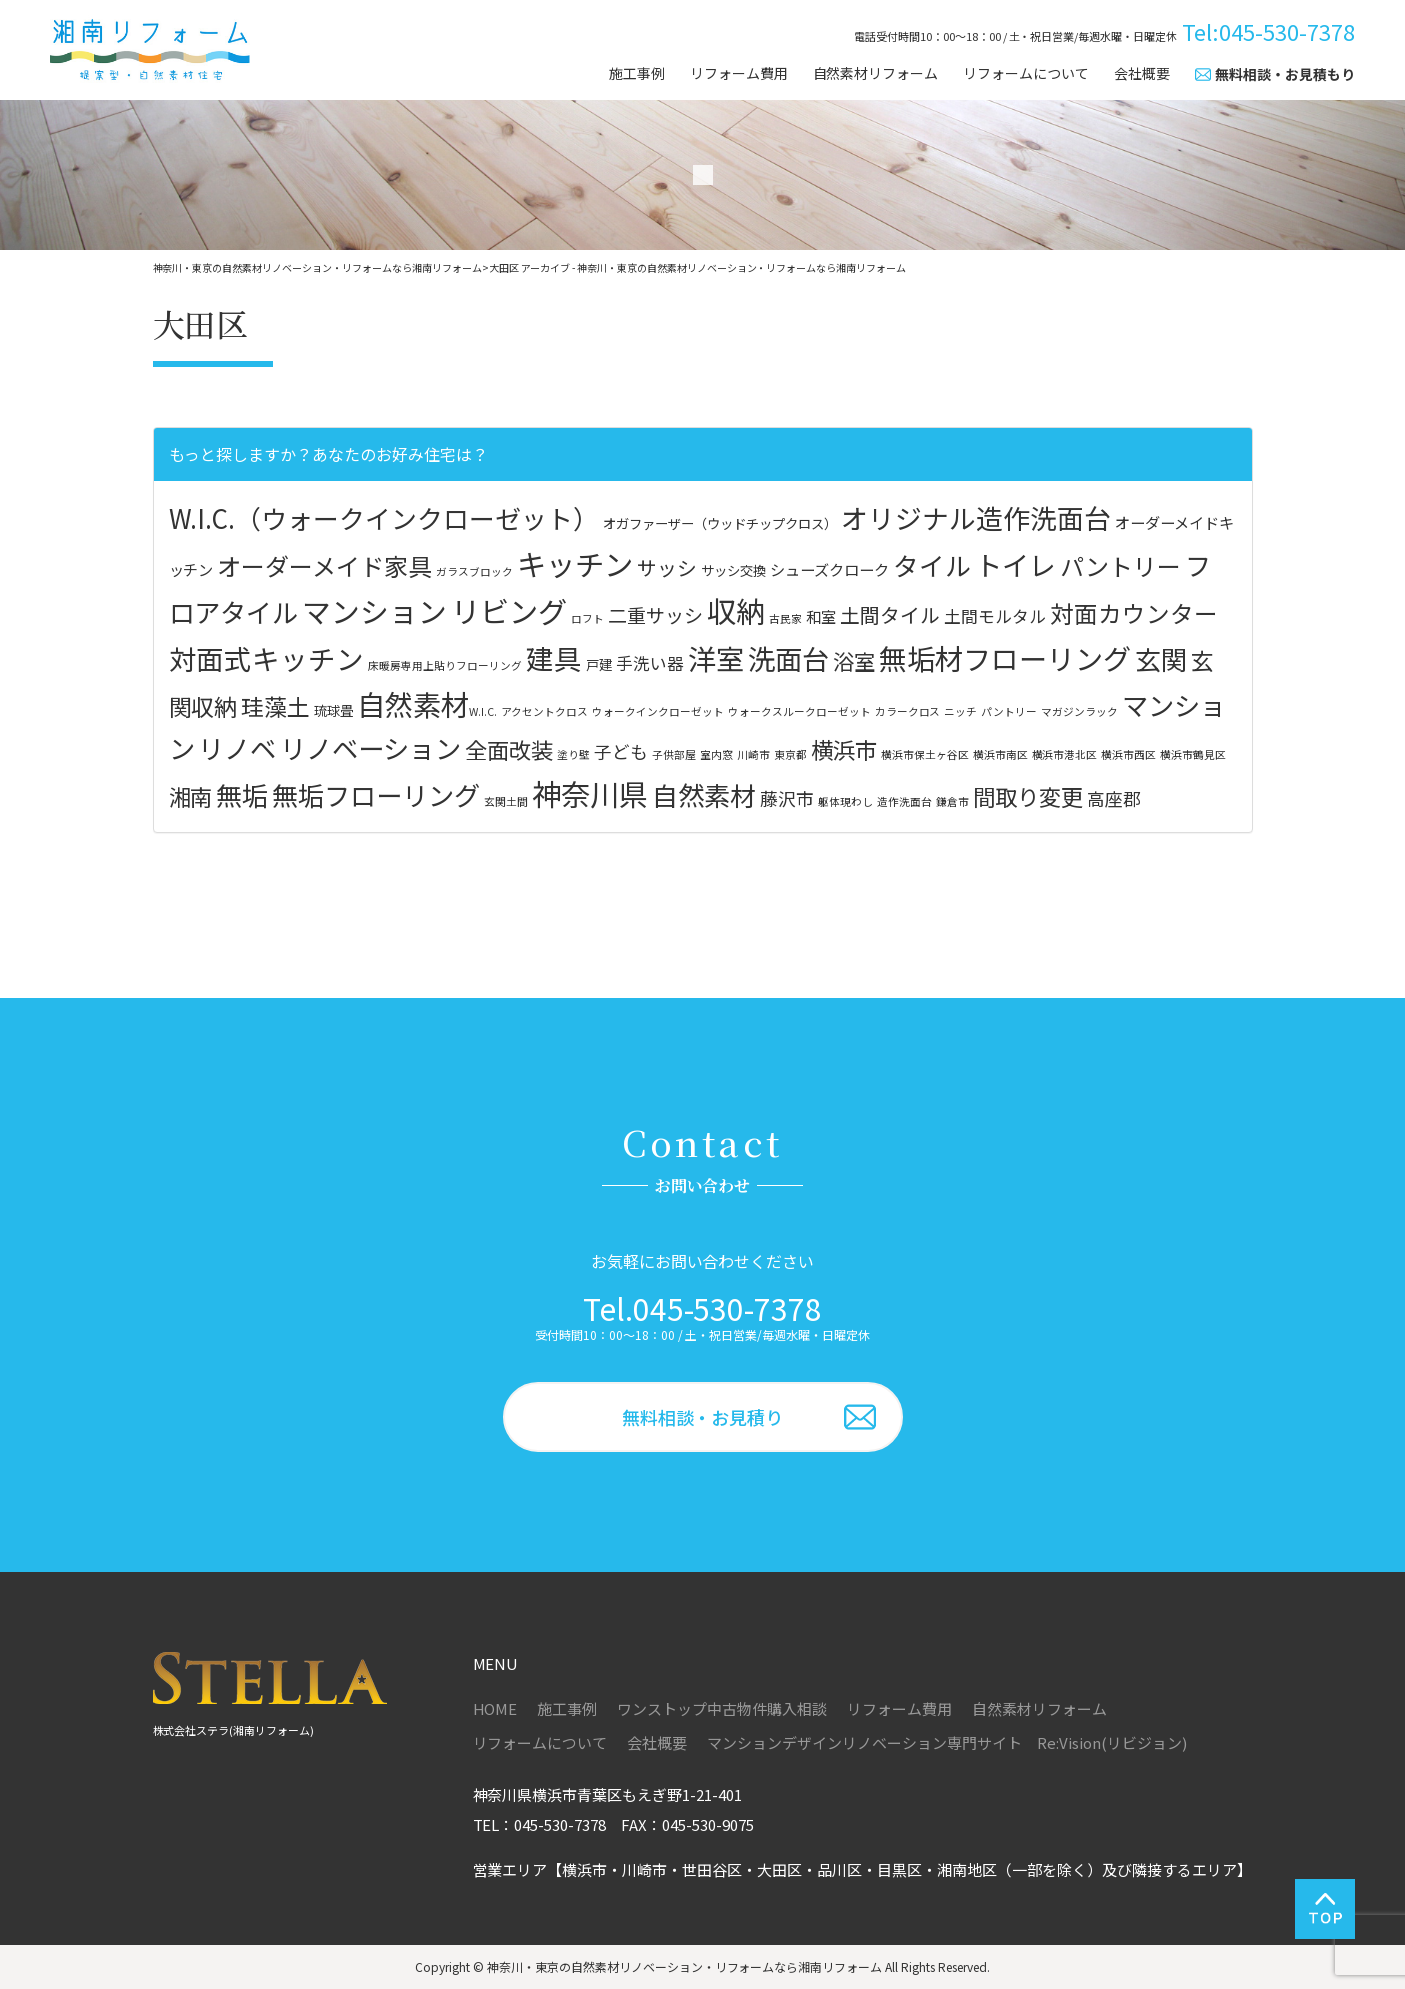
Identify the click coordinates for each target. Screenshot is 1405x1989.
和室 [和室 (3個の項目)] (821, 616)
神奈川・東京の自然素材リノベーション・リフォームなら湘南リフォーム (684, 1966)
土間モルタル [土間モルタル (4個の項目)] (995, 616)
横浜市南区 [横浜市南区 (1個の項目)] (1000, 754)
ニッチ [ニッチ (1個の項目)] (960, 711)
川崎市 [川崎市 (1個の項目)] (753, 754)
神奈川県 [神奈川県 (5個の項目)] (590, 793)
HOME (495, 1708)
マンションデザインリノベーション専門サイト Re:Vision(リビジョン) (946, 1742)
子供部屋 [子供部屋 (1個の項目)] (674, 754)
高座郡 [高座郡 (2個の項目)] (1114, 798)
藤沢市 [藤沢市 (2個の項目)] (787, 798)
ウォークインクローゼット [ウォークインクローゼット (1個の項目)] (658, 711)
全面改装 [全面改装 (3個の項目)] (509, 749)
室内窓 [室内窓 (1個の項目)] (716, 754)
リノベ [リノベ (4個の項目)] (237, 748)
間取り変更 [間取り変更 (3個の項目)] (1028, 796)
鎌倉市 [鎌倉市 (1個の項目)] (952, 801)
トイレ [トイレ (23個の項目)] (1015, 564)
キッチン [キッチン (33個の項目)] (575, 563)
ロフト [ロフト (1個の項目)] (587, 618)
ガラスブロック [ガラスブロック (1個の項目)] (474, 571)
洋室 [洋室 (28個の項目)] (716, 657)
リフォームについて (1026, 73)
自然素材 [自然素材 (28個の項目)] (413, 703)
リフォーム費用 (739, 73)
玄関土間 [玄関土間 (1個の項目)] (506, 801)
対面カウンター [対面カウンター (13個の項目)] (1134, 613)
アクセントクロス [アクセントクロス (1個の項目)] (544, 711)
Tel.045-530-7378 (703, 1308)
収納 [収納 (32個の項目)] (736, 610)
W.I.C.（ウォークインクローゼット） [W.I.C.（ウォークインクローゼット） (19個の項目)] (384, 517)
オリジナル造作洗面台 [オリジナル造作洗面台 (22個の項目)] (976, 517)
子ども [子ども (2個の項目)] (621, 751)
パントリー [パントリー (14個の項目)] (1120, 565)
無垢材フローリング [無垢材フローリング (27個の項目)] (1005, 657)
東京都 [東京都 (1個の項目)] (790, 754)
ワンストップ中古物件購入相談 (722, 1708)
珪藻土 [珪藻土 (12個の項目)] (275, 706)
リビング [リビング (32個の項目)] (509, 610)
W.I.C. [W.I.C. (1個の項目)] (483, 711)
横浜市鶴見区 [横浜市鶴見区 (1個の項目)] (1193, 754)
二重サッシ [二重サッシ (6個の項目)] (655, 614)
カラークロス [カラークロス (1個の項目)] (908, 711)
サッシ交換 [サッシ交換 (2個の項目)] (733, 570)
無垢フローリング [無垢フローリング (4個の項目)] (376, 795)
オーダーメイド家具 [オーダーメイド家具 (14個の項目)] (324, 565)
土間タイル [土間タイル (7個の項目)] (890, 614)
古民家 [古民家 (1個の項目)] (785, 618)
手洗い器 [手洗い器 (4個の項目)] (650, 663)
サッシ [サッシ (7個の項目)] (667, 567)
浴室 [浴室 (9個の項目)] (854, 660)
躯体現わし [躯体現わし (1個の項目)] (845, 801)
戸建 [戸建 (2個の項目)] (599, 664)
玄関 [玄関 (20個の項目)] (1161, 659)
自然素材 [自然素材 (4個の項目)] (704, 795)
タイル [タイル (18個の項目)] (932, 564)
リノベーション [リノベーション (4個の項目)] (370, 748)
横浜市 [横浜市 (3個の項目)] (844, 749)
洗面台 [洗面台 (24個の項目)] (788, 658)
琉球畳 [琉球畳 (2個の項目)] (333, 710)
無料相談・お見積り (703, 1417)
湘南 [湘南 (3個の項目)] (191, 796)
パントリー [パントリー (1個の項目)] (1009, 711)
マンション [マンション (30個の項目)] (374, 610)
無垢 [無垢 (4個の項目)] (242, 795)
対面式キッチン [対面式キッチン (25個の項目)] (267, 658)
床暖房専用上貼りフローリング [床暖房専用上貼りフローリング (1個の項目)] (445, 665)
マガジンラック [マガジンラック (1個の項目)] (1079, 711)
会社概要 (1142, 73)
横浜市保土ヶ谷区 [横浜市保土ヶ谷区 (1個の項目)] (925, 754)
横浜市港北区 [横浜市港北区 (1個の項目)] (1065, 754)
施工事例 (637, 73)
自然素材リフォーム (876, 73)
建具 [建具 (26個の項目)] (554, 658)
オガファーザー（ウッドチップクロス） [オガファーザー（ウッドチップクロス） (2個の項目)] (720, 523)
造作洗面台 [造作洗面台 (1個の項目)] (904, 801)
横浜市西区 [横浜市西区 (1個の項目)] (1128, 754)
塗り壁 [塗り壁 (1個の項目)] (573, 754)
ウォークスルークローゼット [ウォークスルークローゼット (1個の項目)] (799, 711)
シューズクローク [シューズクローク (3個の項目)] (829, 569)
